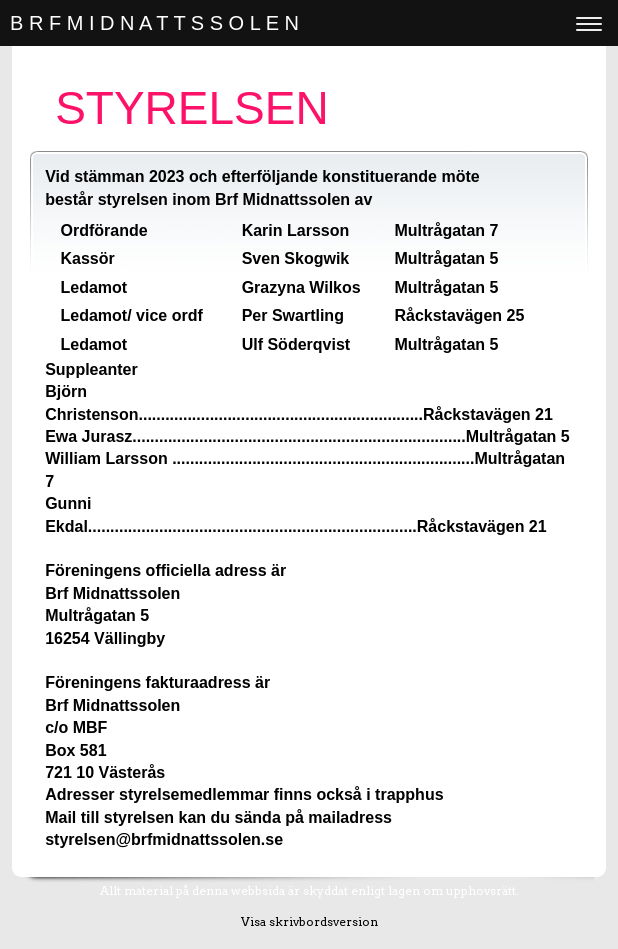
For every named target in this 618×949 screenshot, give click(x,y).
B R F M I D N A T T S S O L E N (154, 23)
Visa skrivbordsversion (309, 921)
